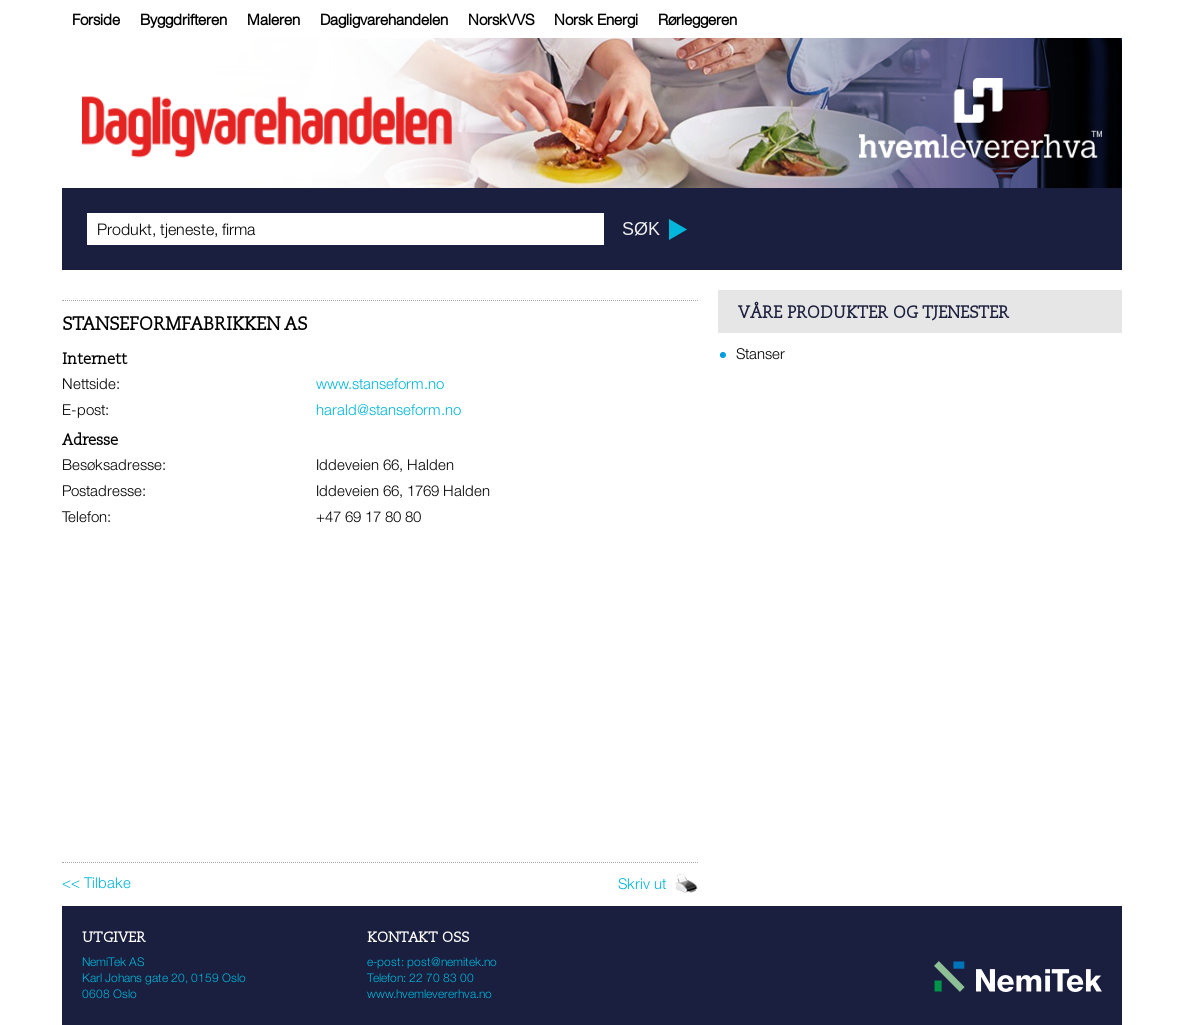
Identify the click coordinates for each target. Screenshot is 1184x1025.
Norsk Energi (596, 19)
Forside (96, 19)
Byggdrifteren (183, 19)
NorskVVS (501, 19)
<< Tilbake (96, 882)
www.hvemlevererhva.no (429, 993)
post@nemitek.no (452, 961)
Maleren (273, 19)
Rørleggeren (697, 19)
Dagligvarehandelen (384, 19)
